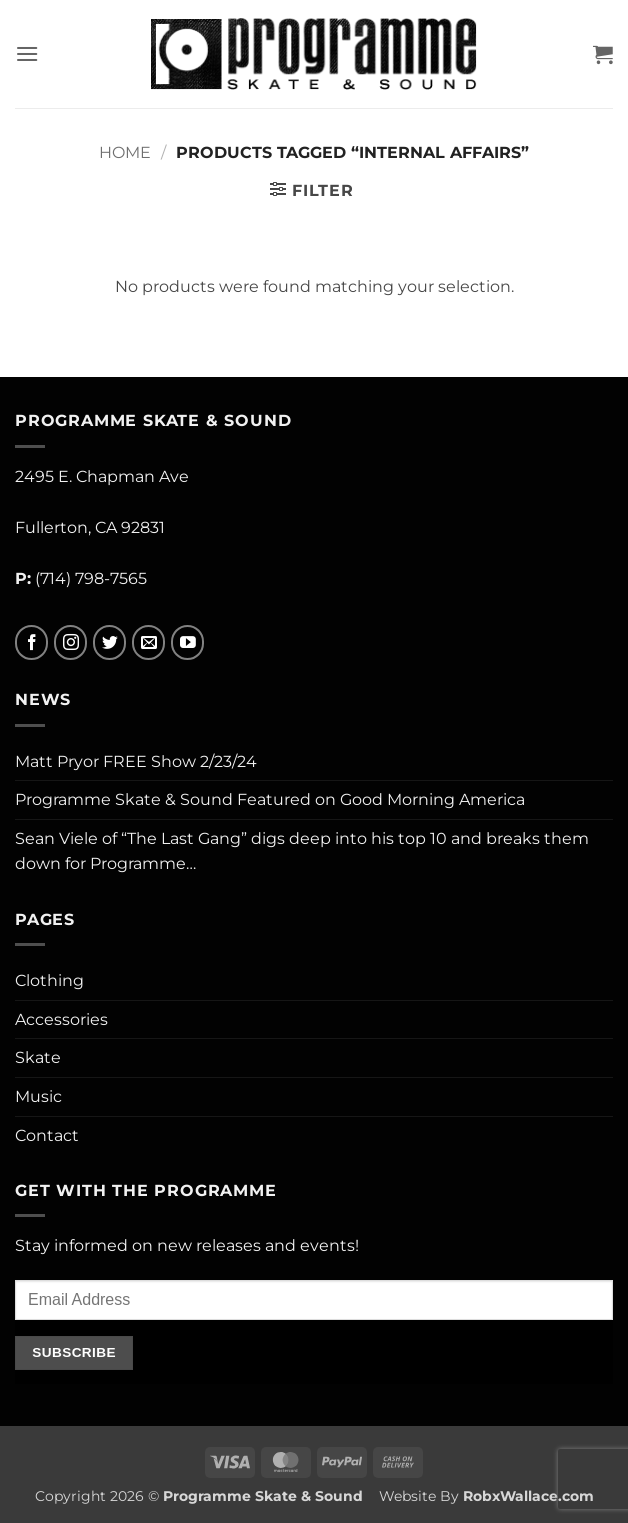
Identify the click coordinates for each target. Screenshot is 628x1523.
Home (125, 152)
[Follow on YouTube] (187, 642)
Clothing (49, 980)
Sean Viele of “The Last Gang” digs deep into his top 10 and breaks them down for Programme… (302, 851)
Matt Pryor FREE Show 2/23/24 (136, 761)
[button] (27, 53)
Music (38, 1096)
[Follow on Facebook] (31, 642)
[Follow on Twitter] (109, 642)
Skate (38, 1057)
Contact (47, 1135)
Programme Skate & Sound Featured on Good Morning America (270, 799)
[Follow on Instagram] (70, 642)
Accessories (61, 1019)
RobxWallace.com (528, 1496)
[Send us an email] (148, 642)
